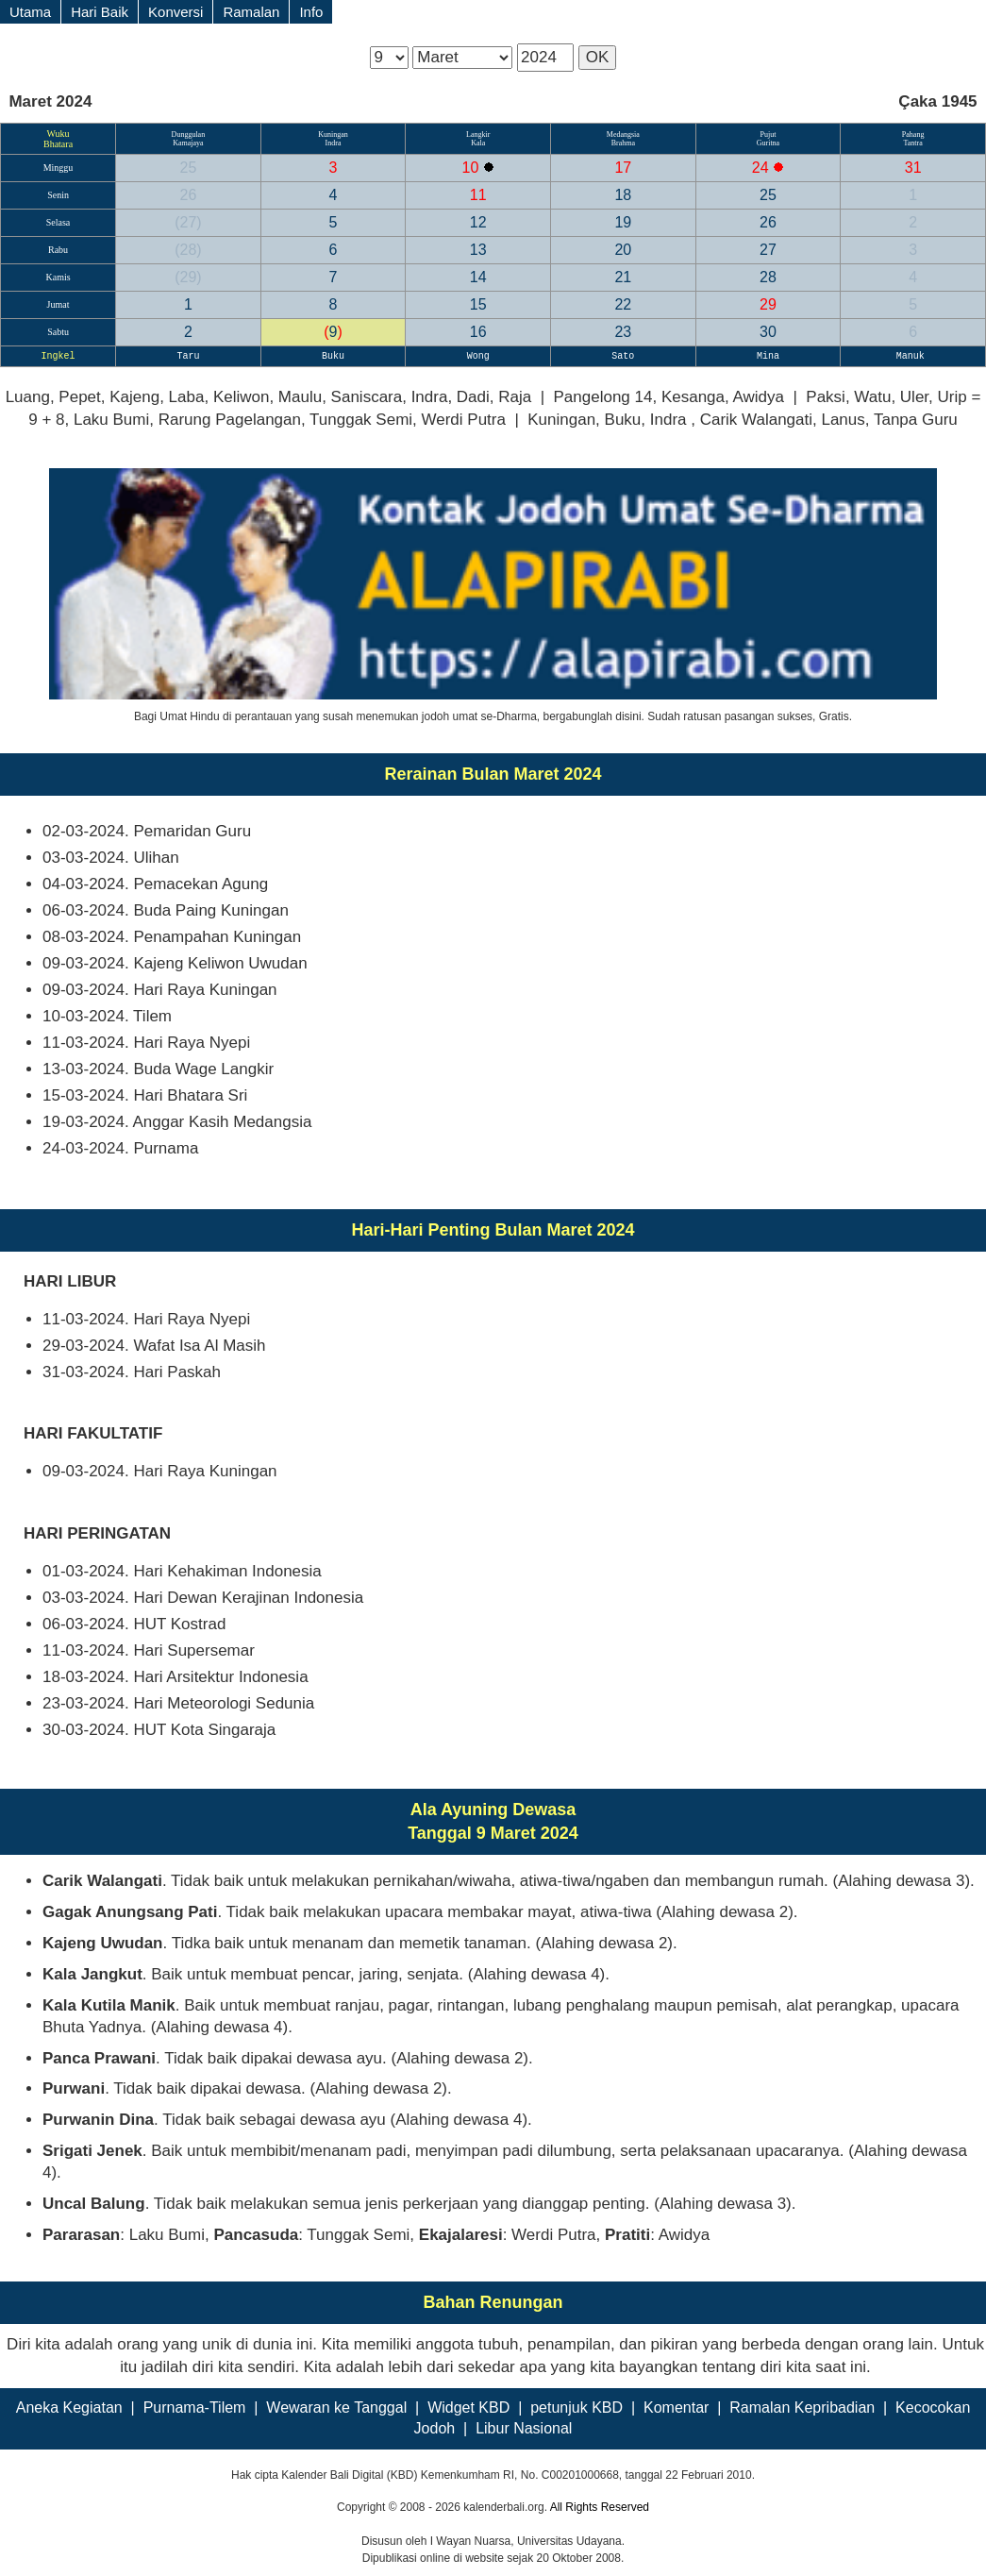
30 (768, 332)
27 (188, 222)
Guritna (768, 143)
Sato (622, 356)
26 (188, 195)
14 (478, 277)
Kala (478, 143)
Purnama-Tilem (194, 2407)
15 (478, 304)
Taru (187, 356)
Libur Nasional (524, 2428)
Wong (478, 356)
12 (478, 222)
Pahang (913, 134)
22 (622, 304)
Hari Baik (99, 12)
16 (478, 332)
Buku (333, 356)
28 (188, 250)
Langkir (478, 134)
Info (311, 12)
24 (762, 168)
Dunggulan (189, 134)
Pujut (768, 134)
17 (622, 168)
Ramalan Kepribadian (802, 2407)
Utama (30, 12)
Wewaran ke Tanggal (336, 2407)
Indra (334, 143)
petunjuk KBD (576, 2407)
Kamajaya (188, 143)
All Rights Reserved (599, 2507)
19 (622, 222)
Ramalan (251, 12)
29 (188, 277)
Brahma (623, 143)
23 (622, 332)
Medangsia (623, 134)
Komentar (676, 2407)
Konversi (175, 12)
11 (478, 195)
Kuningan (333, 134)
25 (188, 168)
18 (622, 195)
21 (622, 277)
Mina (768, 356)
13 (478, 250)
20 (622, 250)
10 (472, 168)
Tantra (912, 143)
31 (913, 168)
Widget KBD (468, 2407)
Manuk (913, 356)
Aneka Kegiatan (69, 2407)
